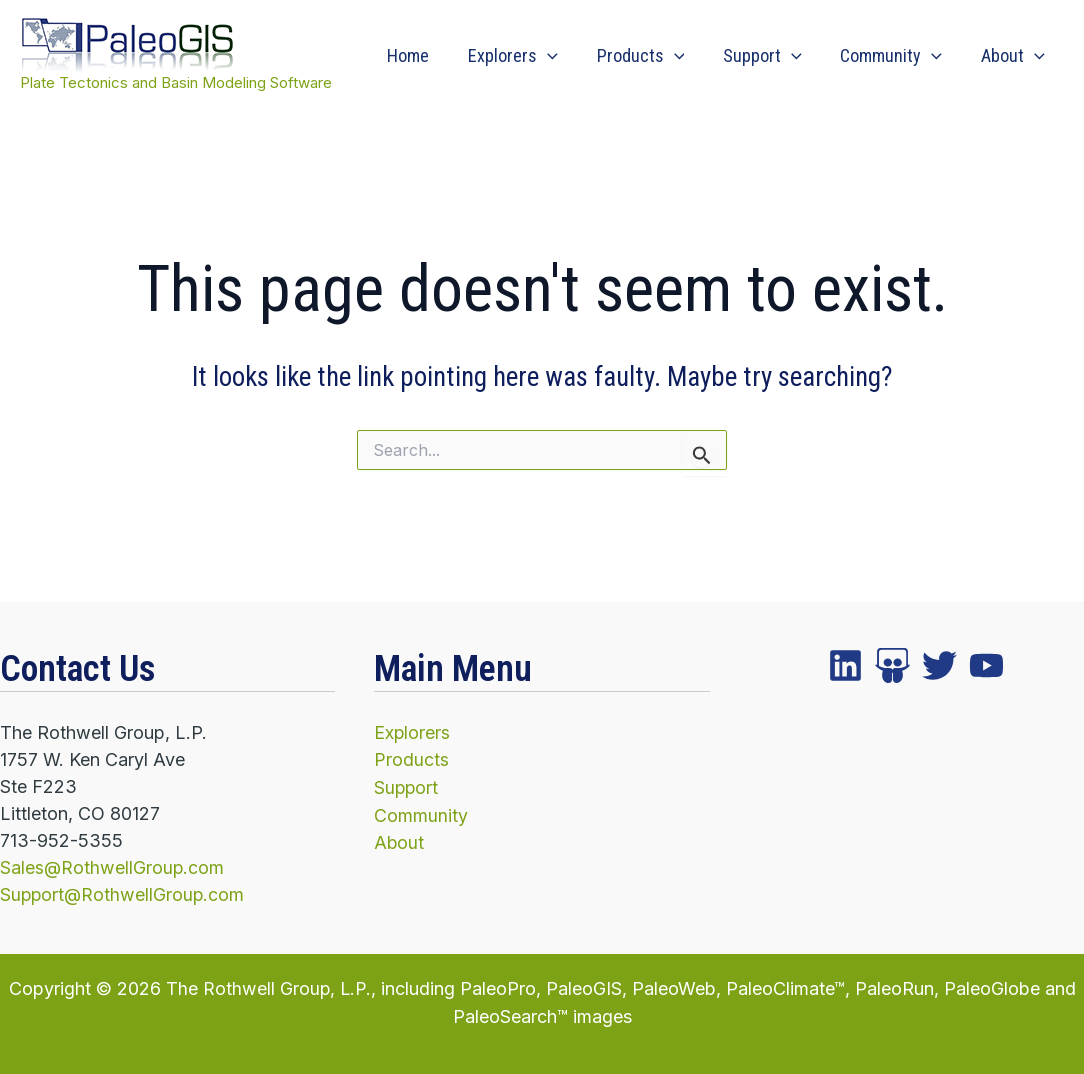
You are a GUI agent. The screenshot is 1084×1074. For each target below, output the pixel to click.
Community (895, 56)
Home (423, 55)
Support (769, 56)
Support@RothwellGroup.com (124, 894)
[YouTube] (986, 665)
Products (650, 56)
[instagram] (939, 665)
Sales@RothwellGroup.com (113, 867)
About (1014, 56)
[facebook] (845, 665)
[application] (559, 56)
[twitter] (892, 665)
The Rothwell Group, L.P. (268, 987)
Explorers (525, 56)
